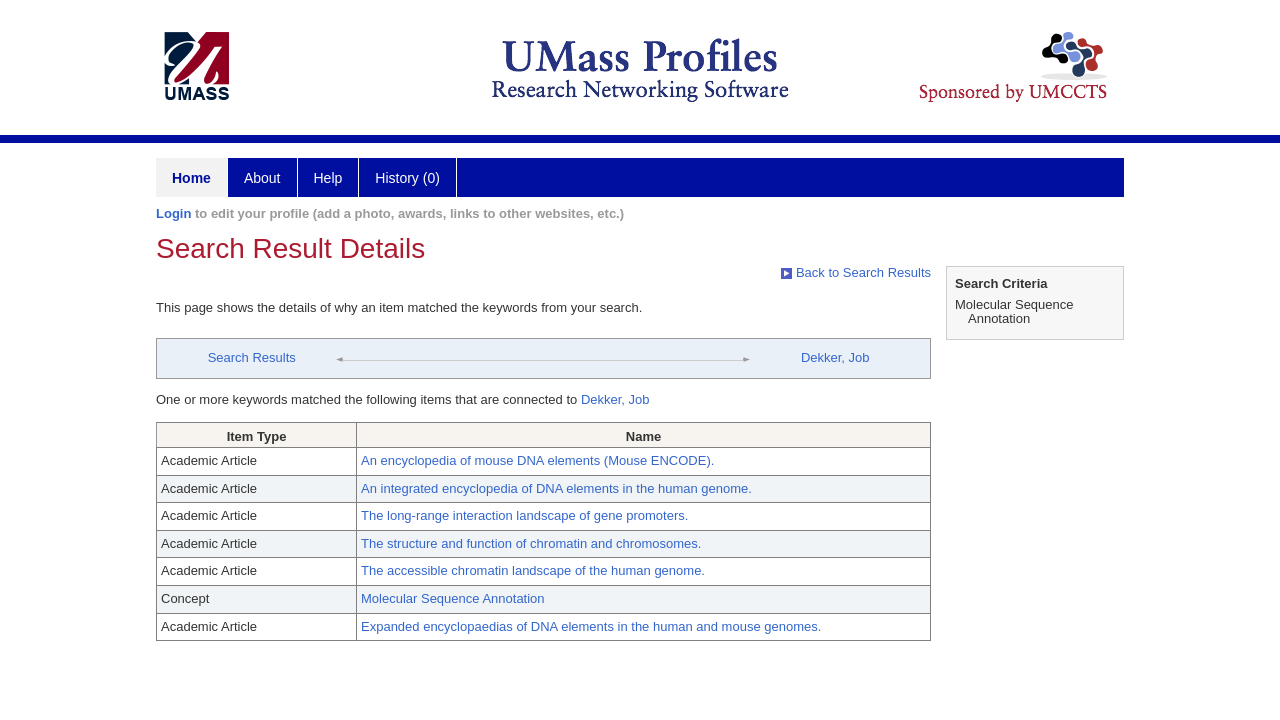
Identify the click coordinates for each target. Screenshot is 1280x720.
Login (173, 213)
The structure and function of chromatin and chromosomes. (531, 543)
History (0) (407, 178)
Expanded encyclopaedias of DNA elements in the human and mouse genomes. (591, 626)
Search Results (252, 357)
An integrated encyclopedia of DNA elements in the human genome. (556, 488)
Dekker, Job (835, 357)
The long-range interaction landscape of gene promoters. (524, 515)
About (262, 178)
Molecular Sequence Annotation (453, 598)
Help (328, 178)
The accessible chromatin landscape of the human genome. (533, 570)
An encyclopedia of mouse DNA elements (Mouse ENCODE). (537, 460)
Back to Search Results (856, 272)
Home (191, 178)
